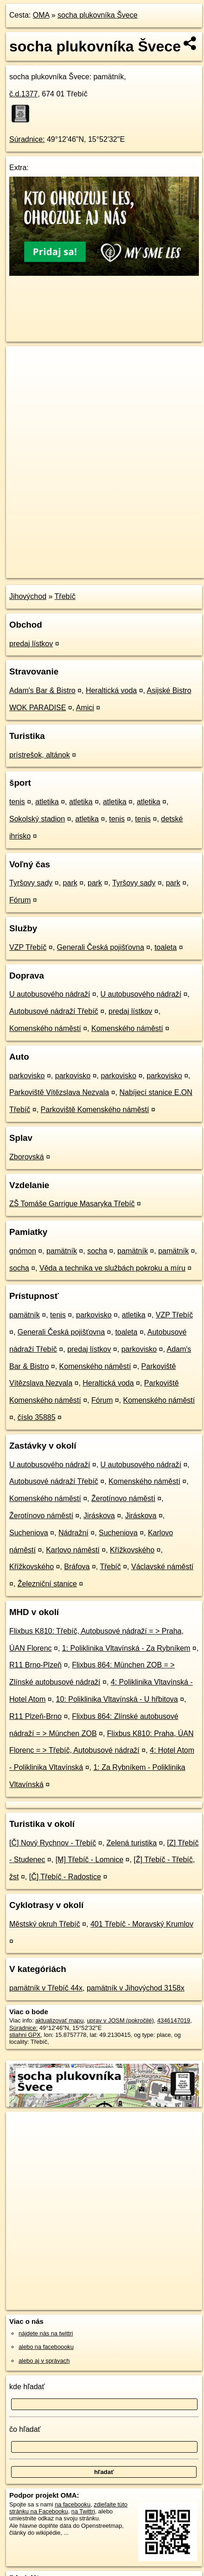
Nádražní (73, 1533)
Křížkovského (132, 1550)
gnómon (22, 1251)
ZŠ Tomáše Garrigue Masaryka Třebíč (72, 1204)
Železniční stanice (47, 1584)
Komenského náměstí (45, 1028)
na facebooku (72, 2504)
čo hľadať (25, 2429)
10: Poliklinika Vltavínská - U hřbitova (117, 1699)
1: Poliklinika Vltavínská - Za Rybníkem (126, 1648)
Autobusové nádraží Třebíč (53, 1011)
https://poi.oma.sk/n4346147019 (48, 570)
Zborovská (26, 1157)
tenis (17, 802)
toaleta (165, 947)
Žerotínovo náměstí (123, 1498)
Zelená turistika (132, 1843)
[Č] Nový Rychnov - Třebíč (52, 1843)
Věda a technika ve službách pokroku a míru (112, 1268)
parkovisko (27, 1076)
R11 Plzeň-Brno (35, 1716)
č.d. (23, 94)
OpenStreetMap (74, 563)
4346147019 (173, 2020)
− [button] (22, 376)
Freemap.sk (121, 563)
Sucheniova (28, 1533)
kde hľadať (27, 2387)
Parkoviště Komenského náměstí (95, 1109)
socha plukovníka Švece (97, 15)
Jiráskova (99, 1516)
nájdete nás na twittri (46, 2333)
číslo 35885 (37, 1417)
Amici (85, 708)
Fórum (20, 900)
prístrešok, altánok (39, 755)
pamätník (61, 1251)
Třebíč (65, 596)
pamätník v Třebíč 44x (46, 1988)
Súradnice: (27, 139)
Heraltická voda (111, 690)
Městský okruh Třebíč (44, 1924)
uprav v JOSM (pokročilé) (120, 2020)
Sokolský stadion (37, 819)
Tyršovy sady (30, 883)
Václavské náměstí (162, 1567)
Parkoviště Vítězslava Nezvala (59, 1092)
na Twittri (83, 2511)
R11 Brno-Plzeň (35, 1665)
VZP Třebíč (27, 947)
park (70, 883)
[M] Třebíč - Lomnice (89, 1860)
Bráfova (76, 1567)
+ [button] (22, 362)
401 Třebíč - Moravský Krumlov (141, 1924)
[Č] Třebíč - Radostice (65, 1877)
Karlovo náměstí (73, 1550)
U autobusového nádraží (49, 994)
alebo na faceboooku (46, 2346)
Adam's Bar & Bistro (42, 690)
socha (97, 1251)
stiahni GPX (25, 2034)
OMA (41, 15)
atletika (47, 802)
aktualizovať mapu (59, 2020)
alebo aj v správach (44, 2360)
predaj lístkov (31, 644)
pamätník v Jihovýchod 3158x (136, 1988)
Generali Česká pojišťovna (100, 947)
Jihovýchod (27, 596)
